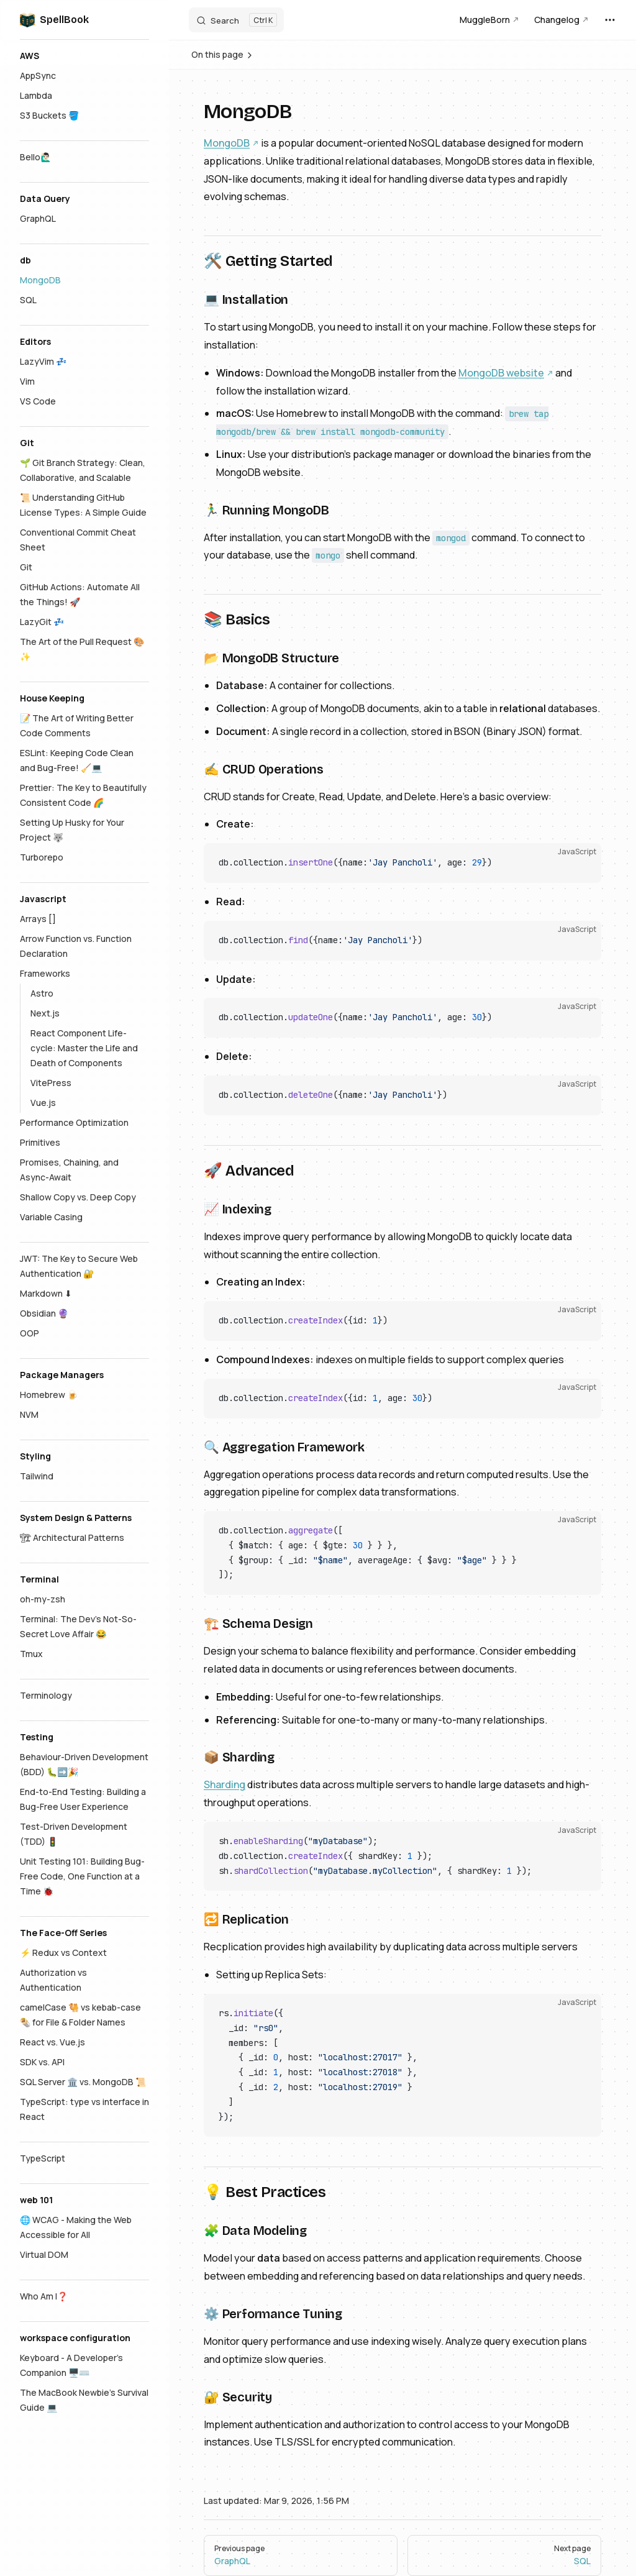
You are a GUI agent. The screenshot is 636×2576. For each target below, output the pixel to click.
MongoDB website (501, 373)
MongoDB (227, 143)
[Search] (236, 19)
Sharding (224, 1784)
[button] (84, 56)
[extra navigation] (610, 20)
